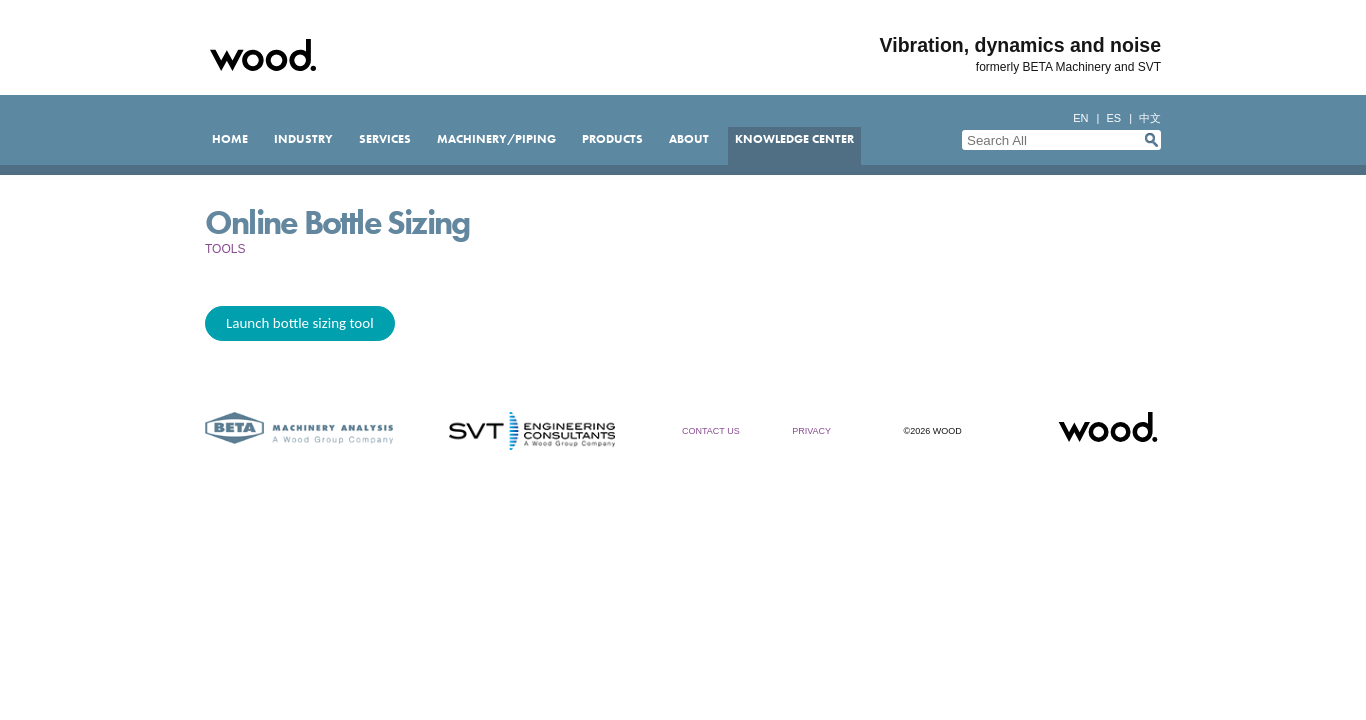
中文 (1150, 118)
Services (385, 139)
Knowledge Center (794, 139)
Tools (225, 249)
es (1113, 118)
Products (612, 139)
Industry (303, 139)
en (1080, 118)
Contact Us (711, 431)
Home (230, 139)
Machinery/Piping (496, 139)
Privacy (811, 431)
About (689, 139)
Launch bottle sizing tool (300, 323)
